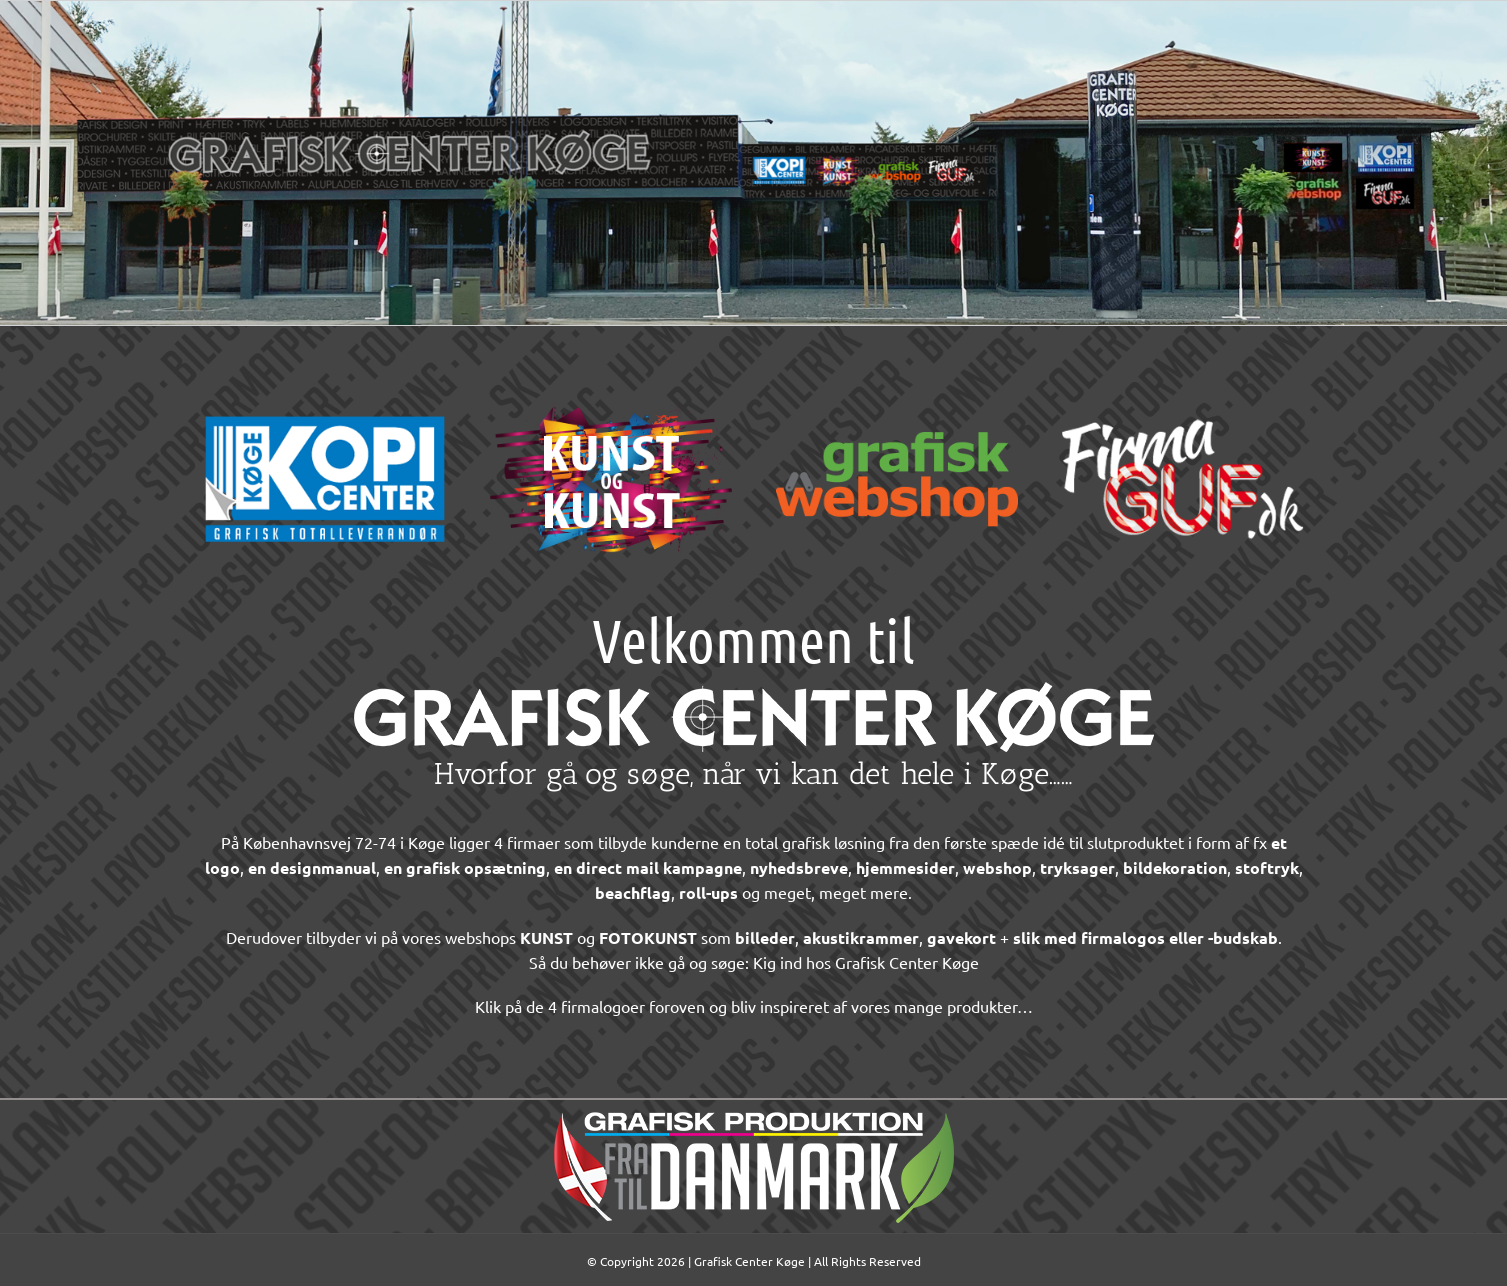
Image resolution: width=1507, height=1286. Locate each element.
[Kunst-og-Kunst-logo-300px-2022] (611, 389)
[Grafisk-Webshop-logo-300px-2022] (897, 389)
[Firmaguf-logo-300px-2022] (1183, 389)
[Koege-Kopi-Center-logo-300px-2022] (325, 389)
